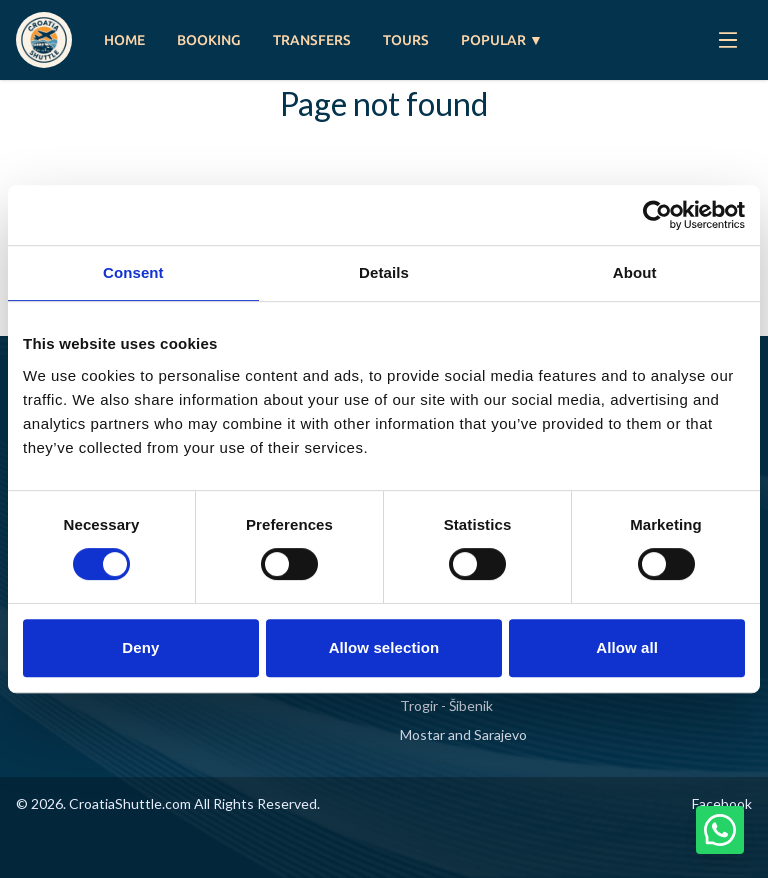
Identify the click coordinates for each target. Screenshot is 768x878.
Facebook (722, 803)
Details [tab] (384, 272)
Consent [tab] (133, 272)
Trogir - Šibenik (446, 705)
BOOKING (209, 40)
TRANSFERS (312, 40)
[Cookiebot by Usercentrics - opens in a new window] (657, 215)
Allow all (627, 647)
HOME (124, 40)
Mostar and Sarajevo (463, 734)
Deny (140, 647)
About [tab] (635, 272)
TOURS (406, 40)
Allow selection (384, 647)
